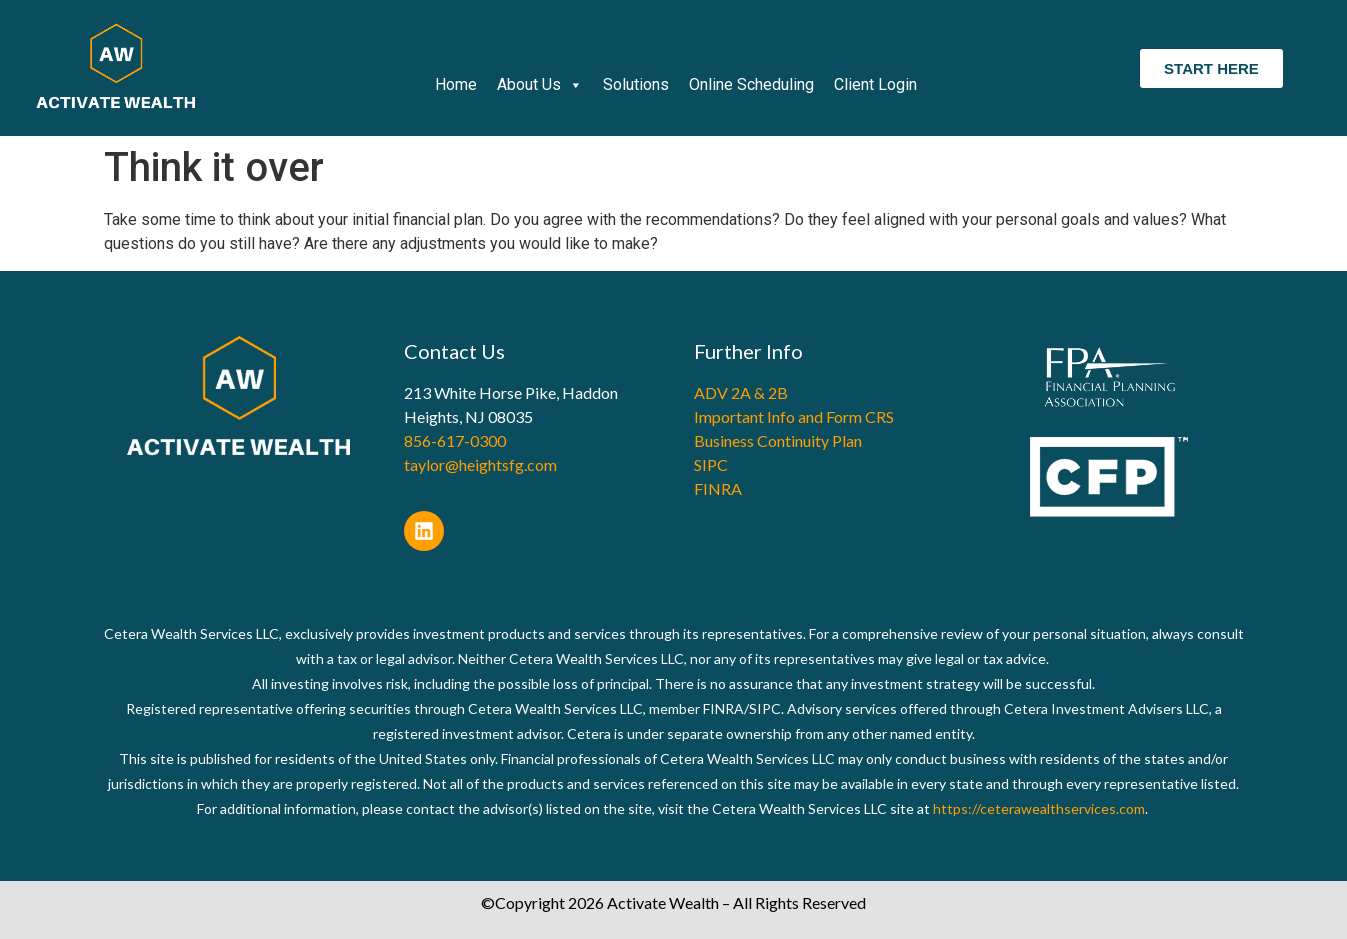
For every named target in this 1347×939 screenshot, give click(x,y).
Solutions (636, 84)
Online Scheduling (751, 84)
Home (456, 84)
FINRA (718, 488)
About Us (540, 85)
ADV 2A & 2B (741, 392)
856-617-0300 (455, 440)
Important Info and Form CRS (794, 416)
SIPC (711, 464)
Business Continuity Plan (778, 440)
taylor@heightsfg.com (480, 464)
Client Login (875, 84)
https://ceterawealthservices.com (1039, 808)
